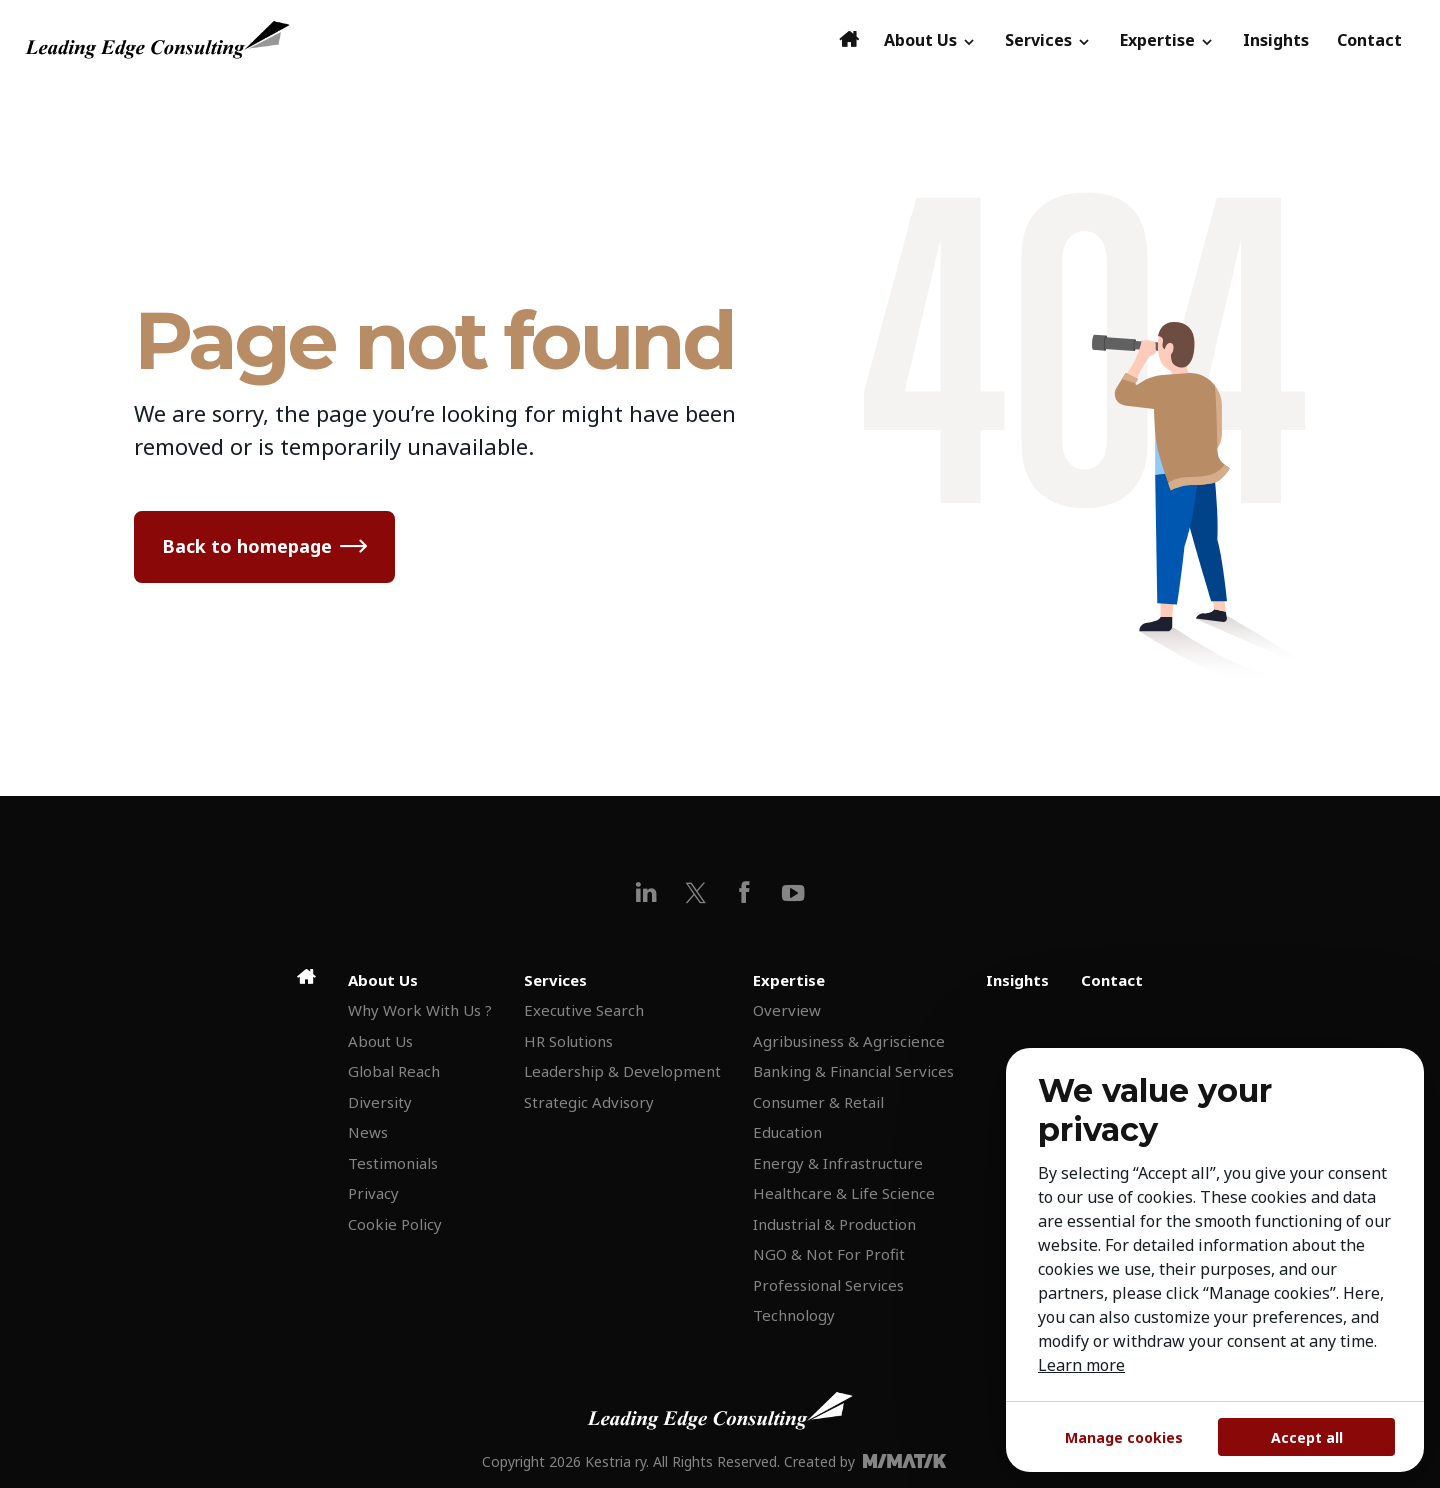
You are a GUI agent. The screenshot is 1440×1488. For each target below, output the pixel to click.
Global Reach (394, 1071)
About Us (380, 1041)
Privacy (373, 1193)
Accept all (1307, 1437)
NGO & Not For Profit (829, 1254)
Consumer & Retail (818, 1102)
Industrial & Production (834, 1224)
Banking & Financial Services (853, 1071)
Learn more (1081, 1365)
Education (787, 1132)
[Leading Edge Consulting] (426, 40)
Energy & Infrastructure (838, 1163)
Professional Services (828, 1285)
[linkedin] (646, 892)
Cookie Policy (395, 1224)
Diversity (380, 1102)
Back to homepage (247, 546)
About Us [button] (930, 40)
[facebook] (744, 892)
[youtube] (793, 892)
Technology (794, 1315)
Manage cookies (1124, 1437)
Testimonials (393, 1163)
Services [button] (1048, 40)
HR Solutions (568, 1041)
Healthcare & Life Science (844, 1193)
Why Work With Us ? (420, 1010)
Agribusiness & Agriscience (849, 1041)
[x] (695, 892)
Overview (787, 1010)
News (368, 1132)
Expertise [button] (1167, 40)
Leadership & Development (622, 1071)
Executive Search (584, 1010)
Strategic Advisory (589, 1102)
